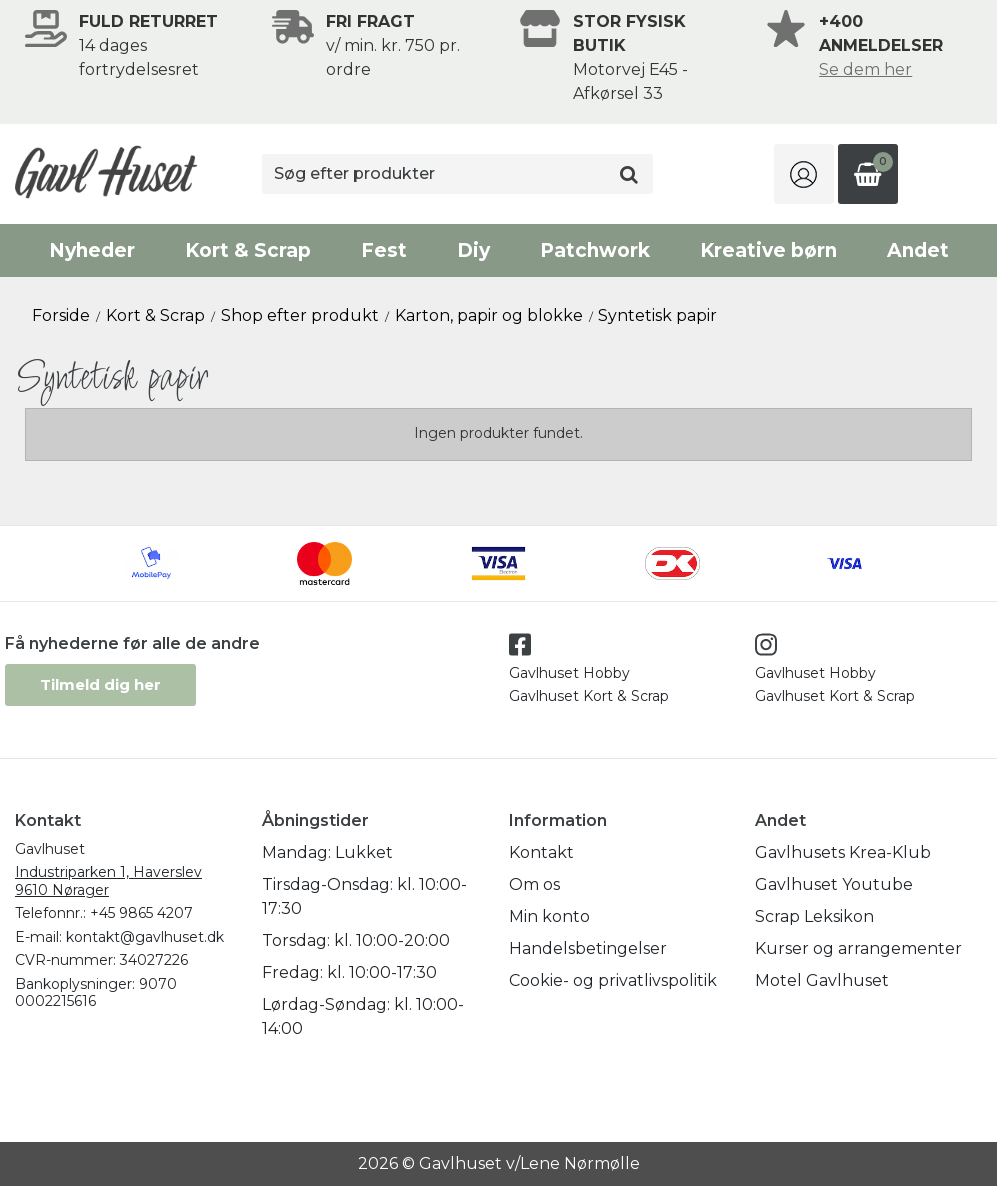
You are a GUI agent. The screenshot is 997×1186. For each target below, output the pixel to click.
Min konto (549, 916)
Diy (473, 250)
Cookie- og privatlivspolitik (613, 980)
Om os (534, 884)
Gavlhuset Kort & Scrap (589, 696)
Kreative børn (768, 250)
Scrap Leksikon (814, 916)
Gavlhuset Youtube (834, 884)
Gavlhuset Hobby (569, 673)
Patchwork (595, 250)
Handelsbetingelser (588, 948)
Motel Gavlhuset (822, 980)
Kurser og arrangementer (858, 948)
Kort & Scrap (248, 250)
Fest (384, 250)
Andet (918, 250)
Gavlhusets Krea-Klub (843, 852)
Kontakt (541, 852)
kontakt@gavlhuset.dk (145, 937)
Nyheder (92, 250)
